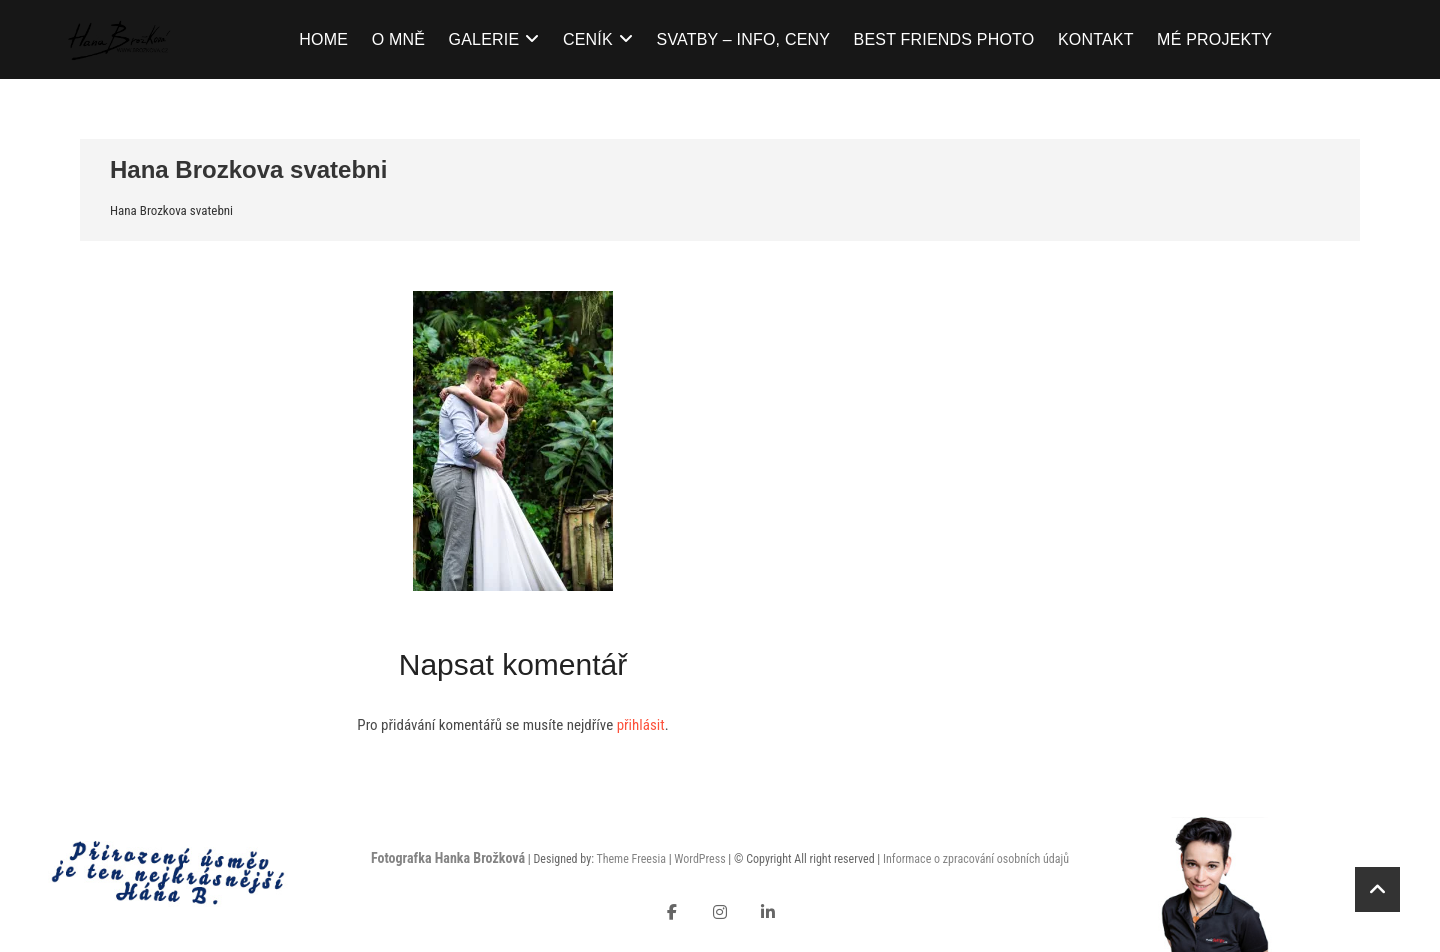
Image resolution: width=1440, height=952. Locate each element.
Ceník (588, 39)
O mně (398, 39)
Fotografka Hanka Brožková (448, 858)
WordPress (699, 859)
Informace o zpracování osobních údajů (976, 859)
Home (323, 39)
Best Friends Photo (944, 39)
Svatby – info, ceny (744, 39)
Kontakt (1096, 39)
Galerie (484, 39)
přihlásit (641, 725)
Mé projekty (1214, 39)
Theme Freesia (630, 859)
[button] (513, 441)
